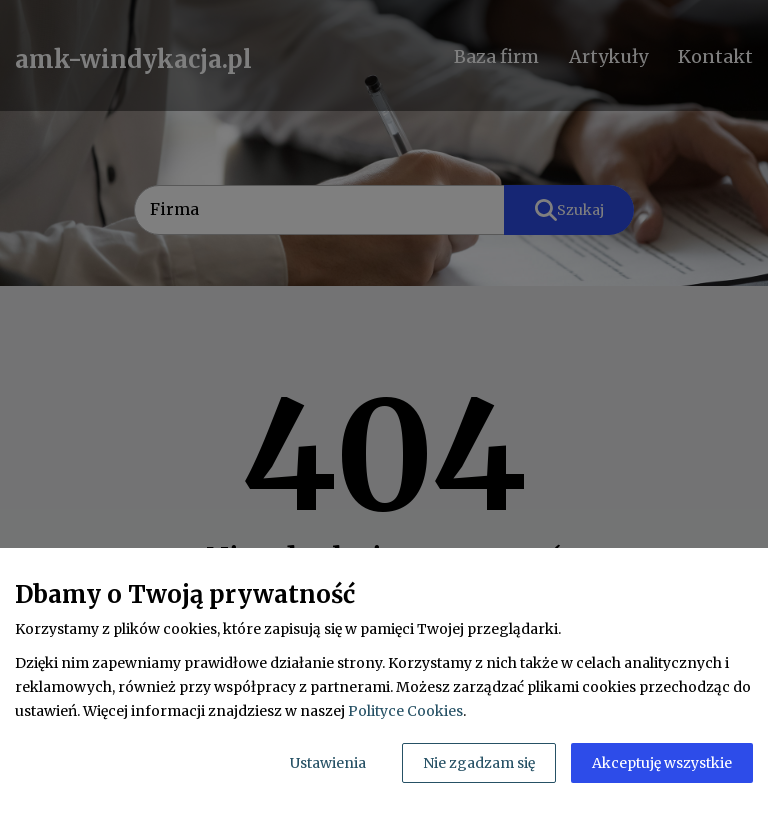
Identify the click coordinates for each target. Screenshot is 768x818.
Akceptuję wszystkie (662, 763)
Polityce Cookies (405, 711)
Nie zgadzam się (479, 763)
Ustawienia (328, 763)
